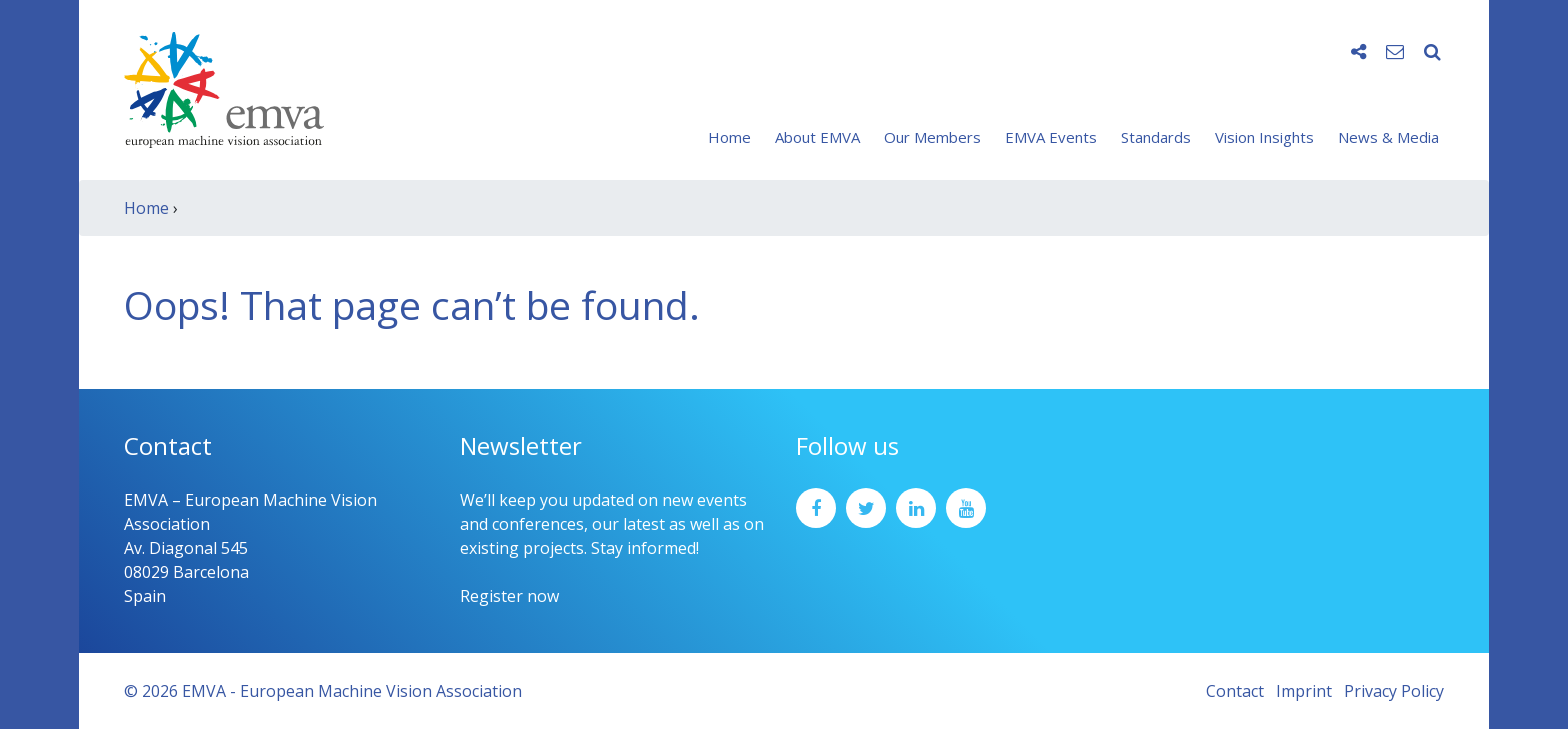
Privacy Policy (1394, 691)
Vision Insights (1264, 137)
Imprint (1304, 691)
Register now (509, 596)
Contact (1235, 691)
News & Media (1388, 137)
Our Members (932, 137)
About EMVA (817, 137)
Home (729, 137)
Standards (1156, 137)
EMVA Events (1051, 137)
